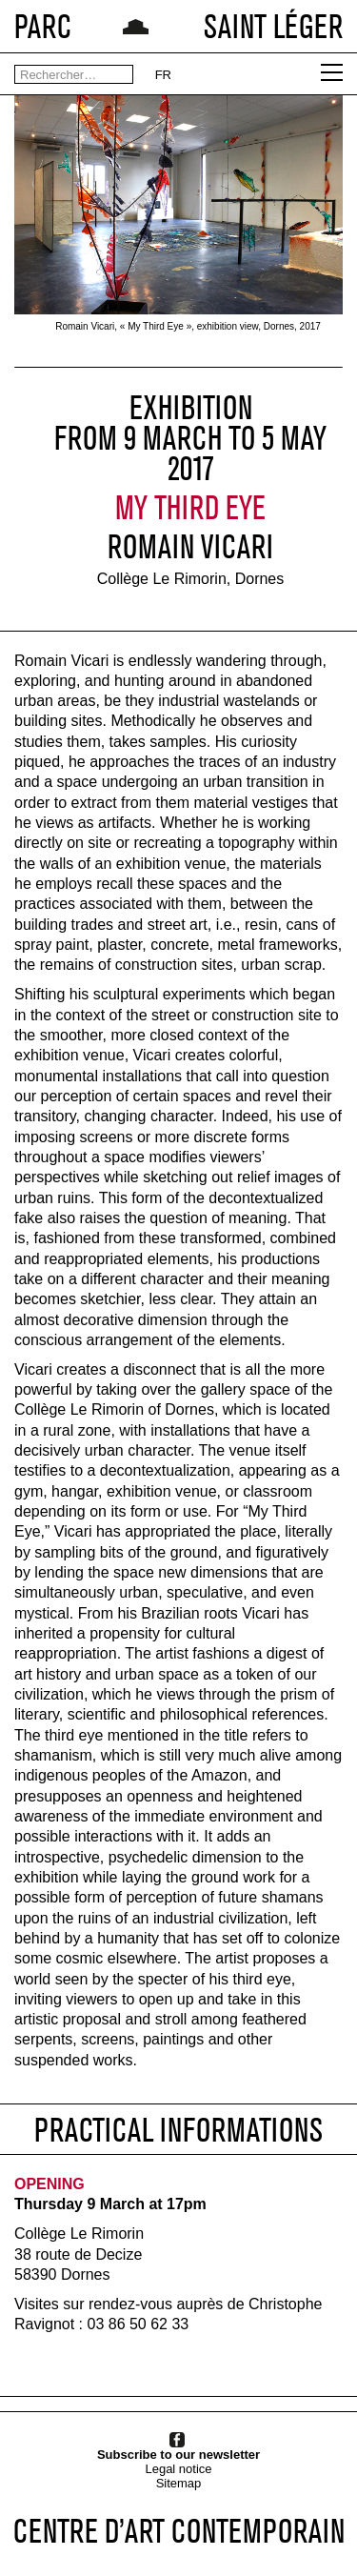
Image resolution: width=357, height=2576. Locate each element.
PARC (42, 26)
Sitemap (179, 2483)
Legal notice (178, 2469)
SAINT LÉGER (273, 26)
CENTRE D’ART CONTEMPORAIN (179, 2530)
